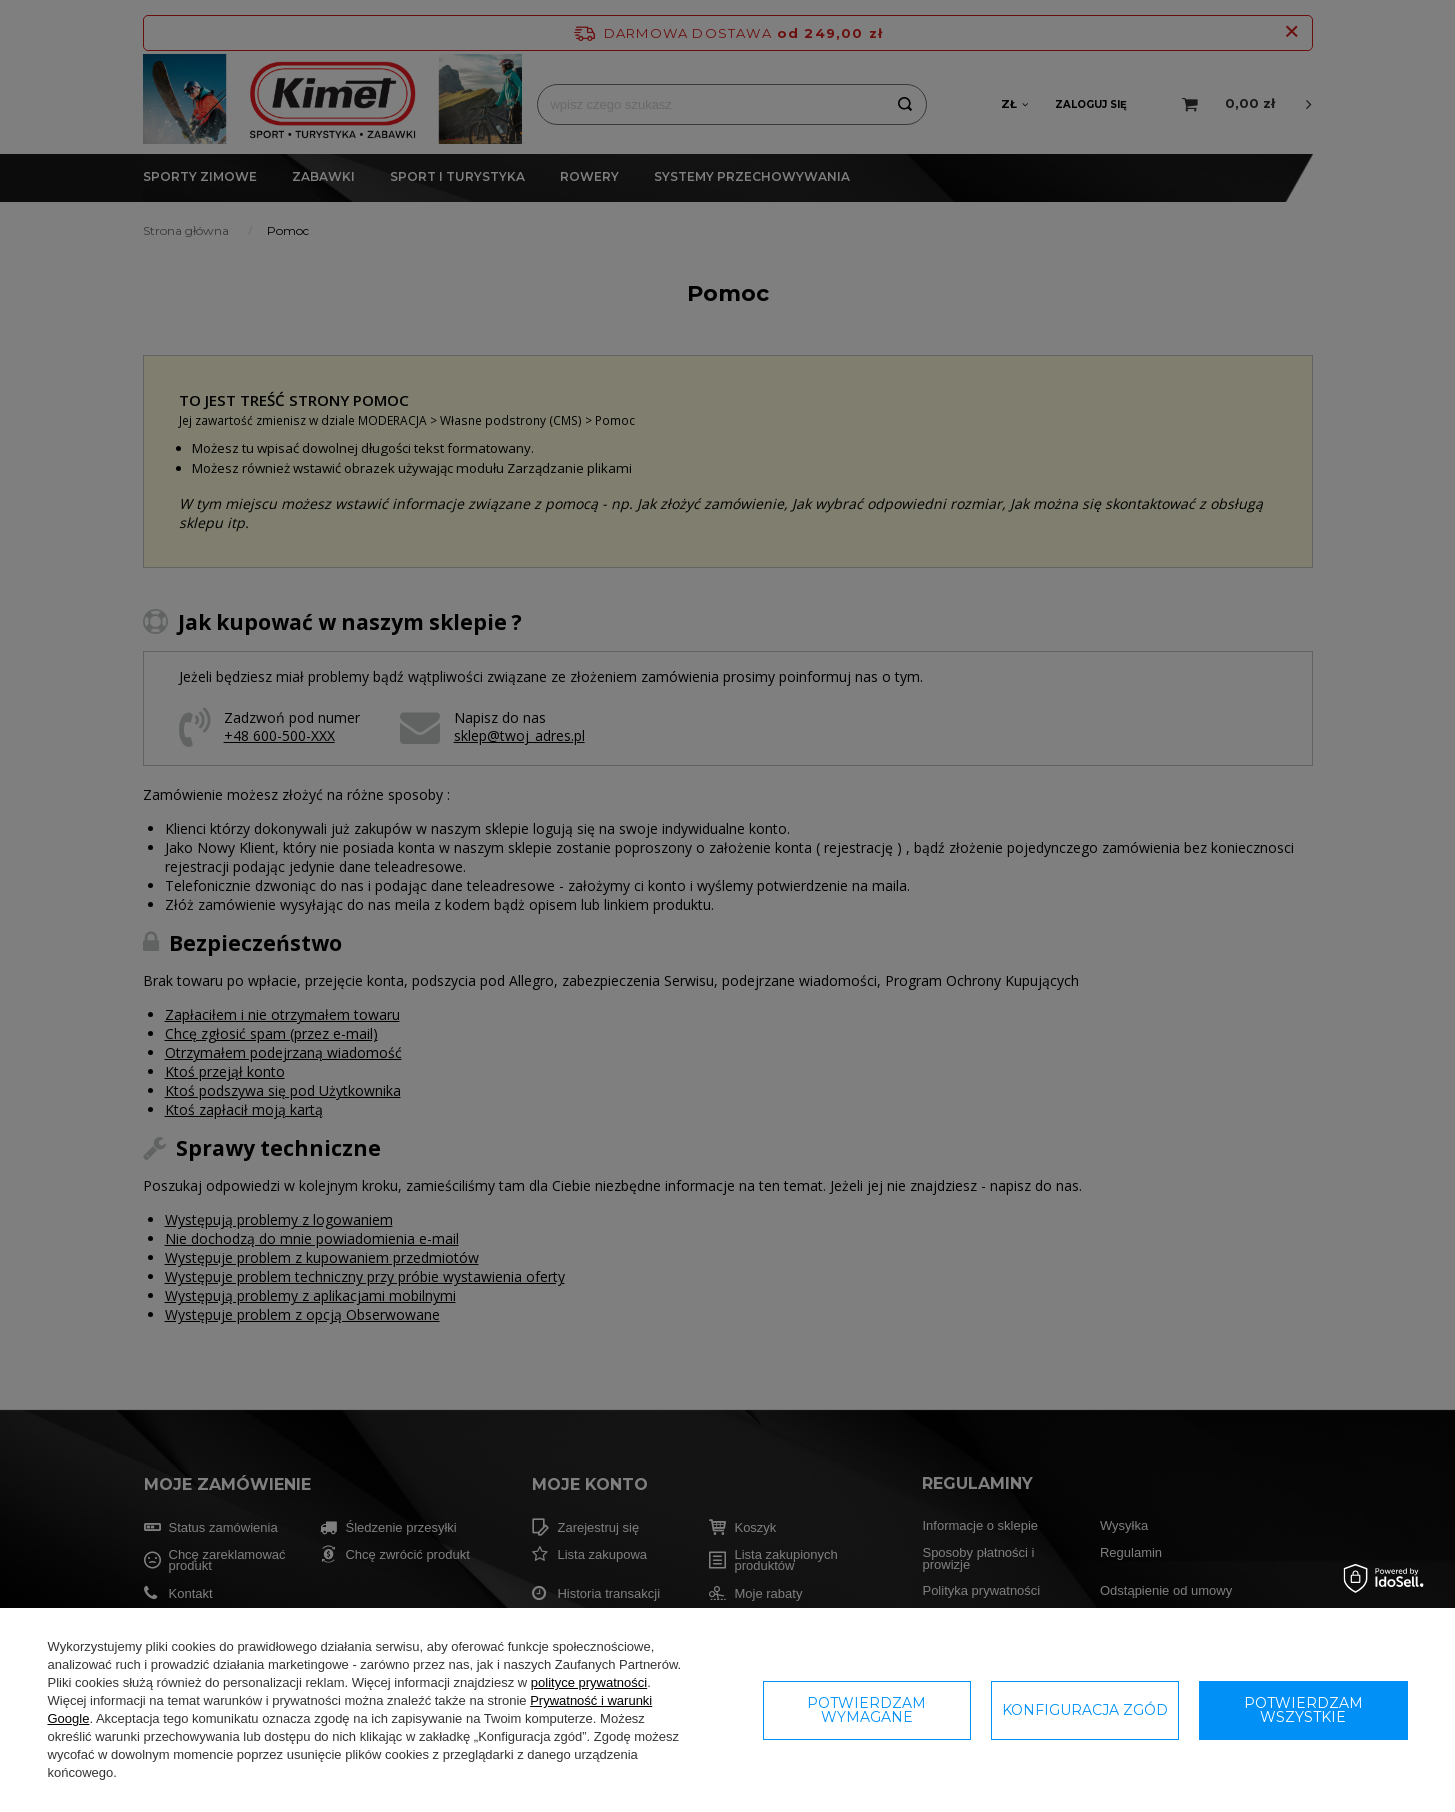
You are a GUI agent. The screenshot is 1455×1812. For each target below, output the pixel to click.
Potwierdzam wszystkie (1303, 1710)
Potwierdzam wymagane (866, 1710)
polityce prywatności (589, 1682)
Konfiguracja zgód (1085, 1710)
